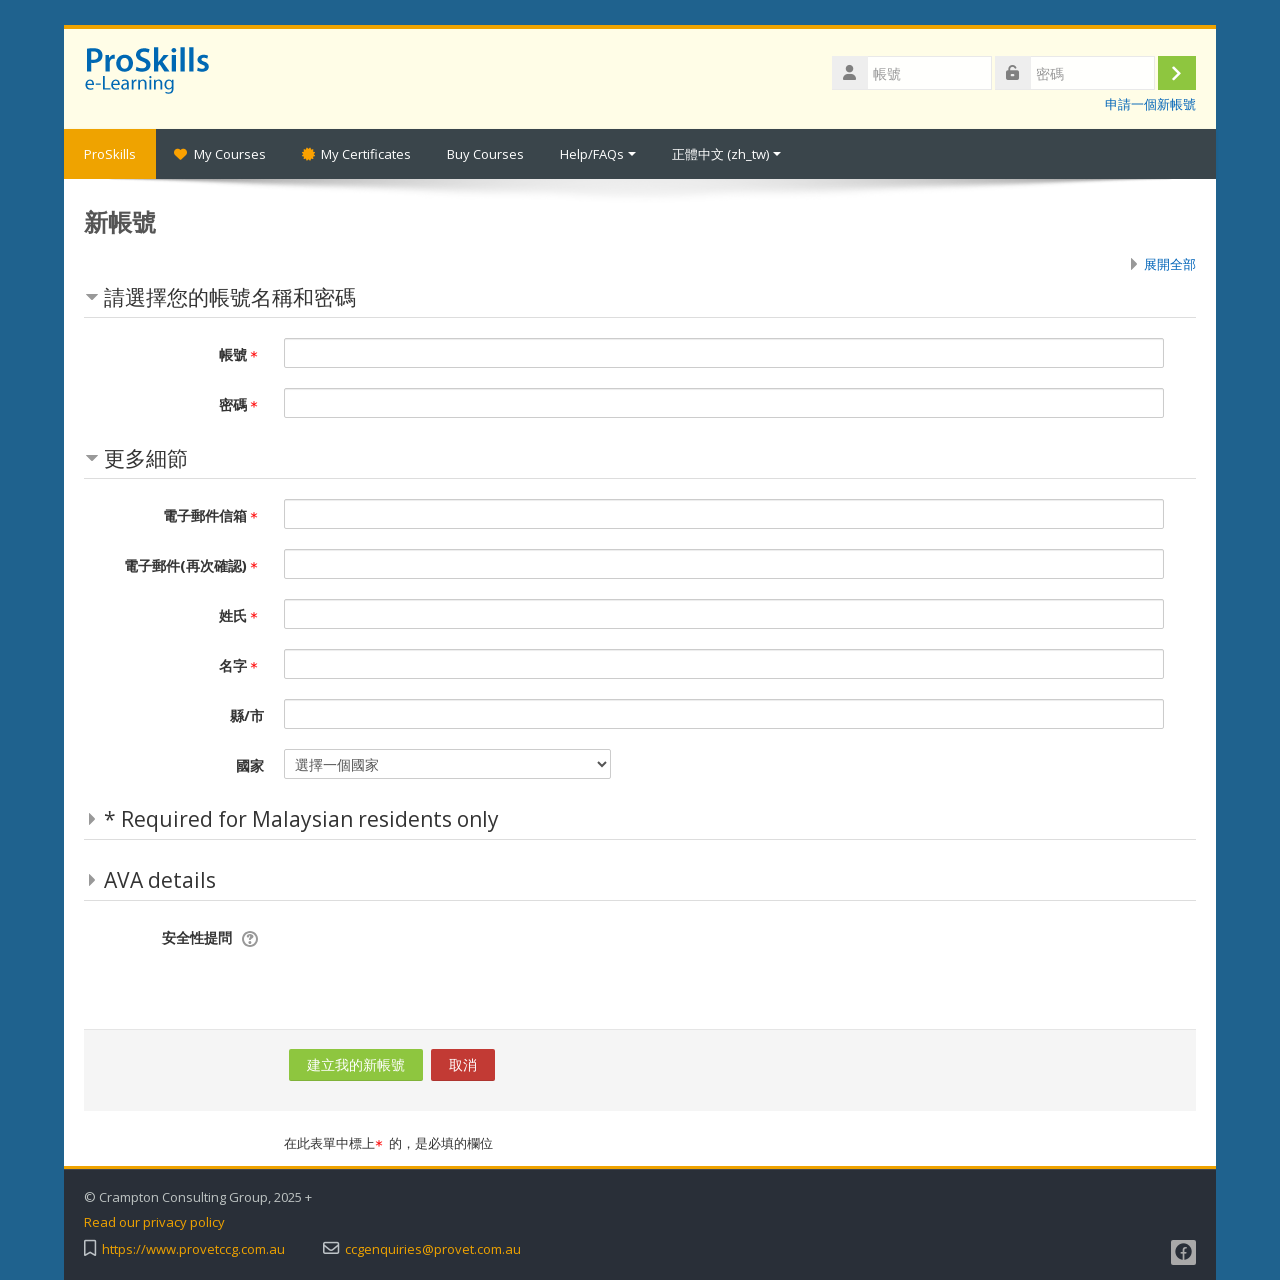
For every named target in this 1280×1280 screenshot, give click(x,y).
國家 (250, 765)
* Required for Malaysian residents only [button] (301, 819)
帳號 (241, 354)
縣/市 (247, 715)
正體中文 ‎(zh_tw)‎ (726, 154)
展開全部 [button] (1170, 264)
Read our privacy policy (154, 1222)
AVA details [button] (160, 880)
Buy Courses (485, 154)
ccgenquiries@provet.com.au (433, 1249)
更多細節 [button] (146, 458)
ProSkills (110, 154)
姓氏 (241, 615)
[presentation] (436, 960)
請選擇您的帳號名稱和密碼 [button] (230, 297)
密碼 (241, 404)
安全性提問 (197, 937)
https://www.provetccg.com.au (193, 1249)
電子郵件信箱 (213, 515)
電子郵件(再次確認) (194, 565)
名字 (241, 665)
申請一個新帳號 (1150, 104)
